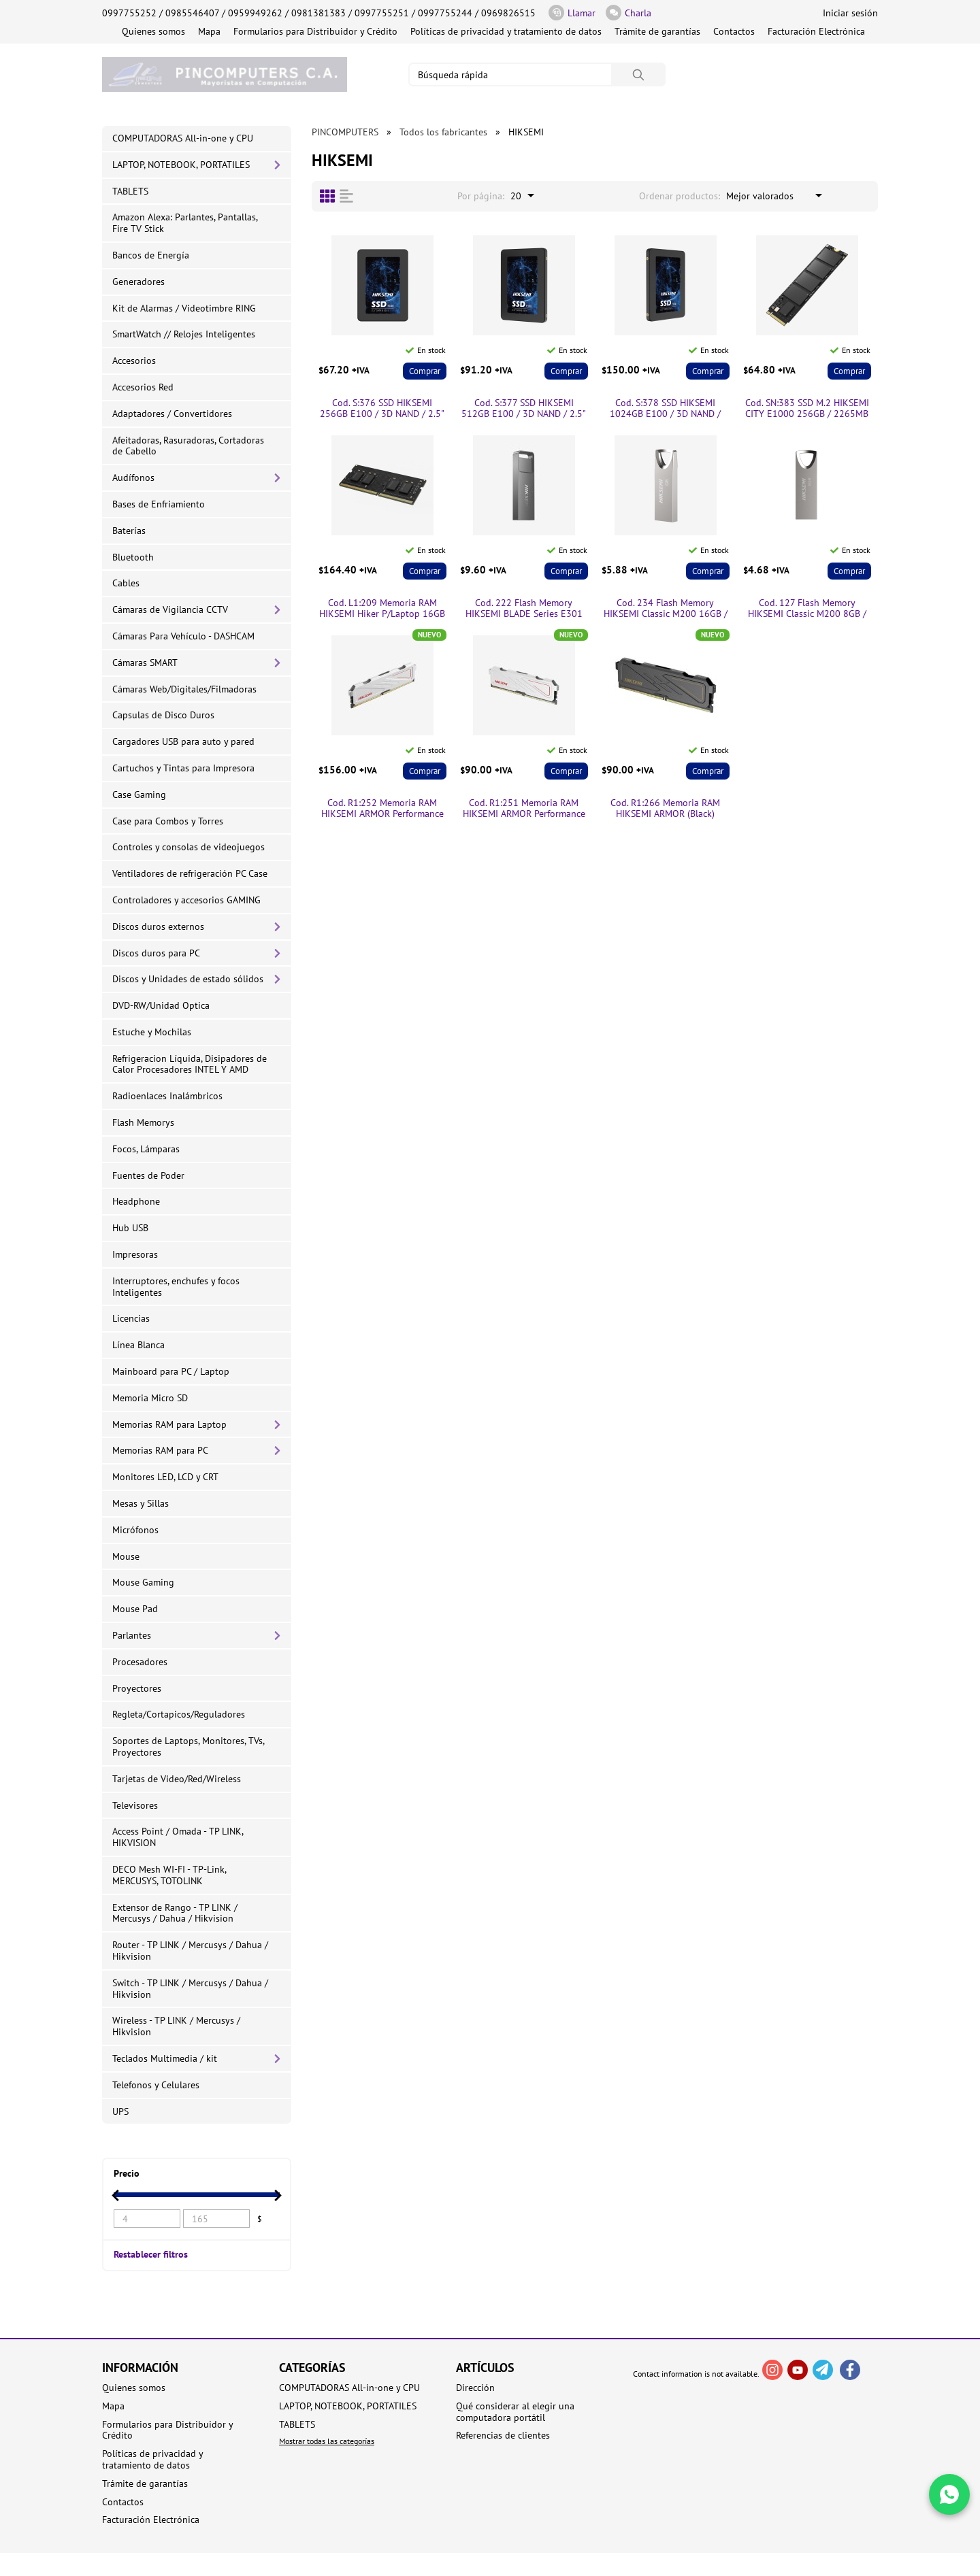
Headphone (136, 1201)
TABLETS (130, 191)
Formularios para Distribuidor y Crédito (315, 31)
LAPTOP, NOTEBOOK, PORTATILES (181, 164)
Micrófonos (135, 1530)
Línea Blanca (138, 1345)
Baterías (129, 530)
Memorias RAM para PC (160, 1450)
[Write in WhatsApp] (949, 2494)
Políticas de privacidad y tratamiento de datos (506, 31)
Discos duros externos (158, 926)
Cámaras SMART (145, 662)
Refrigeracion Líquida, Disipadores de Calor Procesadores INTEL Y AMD (189, 1064)
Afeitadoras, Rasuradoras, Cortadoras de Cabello (188, 446)
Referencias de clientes (503, 2435)
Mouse (126, 1556)
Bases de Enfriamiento (158, 504)
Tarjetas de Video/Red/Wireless (176, 1779)
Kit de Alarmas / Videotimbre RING (184, 308)
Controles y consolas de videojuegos (188, 847)
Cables (126, 583)
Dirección (475, 2388)
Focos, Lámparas (146, 1149)
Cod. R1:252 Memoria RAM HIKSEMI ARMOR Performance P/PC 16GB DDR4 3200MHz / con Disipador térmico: (382, 808)
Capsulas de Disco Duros (163, 715)
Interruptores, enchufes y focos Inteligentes (176, 1287)
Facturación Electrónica (816, 31)
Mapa (209, 31)
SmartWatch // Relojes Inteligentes (183, 334)
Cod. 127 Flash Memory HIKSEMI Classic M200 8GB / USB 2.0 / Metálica (807, 608)
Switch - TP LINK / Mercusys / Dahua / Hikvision (190, 1989)
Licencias (131, 1318)
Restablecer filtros (151, 2253)
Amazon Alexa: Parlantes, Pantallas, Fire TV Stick (185, 223)
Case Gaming (139, 794)
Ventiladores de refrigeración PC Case (189, 873)
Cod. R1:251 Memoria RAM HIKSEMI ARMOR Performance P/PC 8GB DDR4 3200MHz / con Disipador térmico (524, 808)
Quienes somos (153, 31)
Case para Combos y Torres (167, 821)
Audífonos (133, 477)
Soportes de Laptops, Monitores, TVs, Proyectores (188, 1746)
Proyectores (136, 1688)
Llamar (572, 12)
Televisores (135, 1805)
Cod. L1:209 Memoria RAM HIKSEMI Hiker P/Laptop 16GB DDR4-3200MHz (382, 608)
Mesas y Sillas (140, 1503)
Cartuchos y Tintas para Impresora (183, 768)
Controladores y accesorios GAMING (186, 900)
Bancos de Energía (150, 255)
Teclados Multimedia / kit (164, 2058)
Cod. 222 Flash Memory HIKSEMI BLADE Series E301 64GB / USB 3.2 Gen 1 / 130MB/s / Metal (524, 608)
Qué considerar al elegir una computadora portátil (515, 2412)
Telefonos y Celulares (155, 2085)
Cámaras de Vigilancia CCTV (170, 609)
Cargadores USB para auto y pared (183, 741)
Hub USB (130, 1228)
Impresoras (135, 1254)
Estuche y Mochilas (151, 1032)
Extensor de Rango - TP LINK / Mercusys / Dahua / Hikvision (175, 1913)
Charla (628, 12)
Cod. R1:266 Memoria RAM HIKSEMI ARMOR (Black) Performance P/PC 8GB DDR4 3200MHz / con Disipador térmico (665, 808)
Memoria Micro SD (150, 1398)
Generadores (138, 281)
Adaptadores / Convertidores (172, 413)
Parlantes (131, 1635)
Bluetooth (133, 557)
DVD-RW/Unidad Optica (161, 1005)
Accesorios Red (143, 387)
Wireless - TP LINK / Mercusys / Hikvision (176, 2026)
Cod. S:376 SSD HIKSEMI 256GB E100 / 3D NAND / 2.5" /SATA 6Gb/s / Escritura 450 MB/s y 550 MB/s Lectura (382, 408)
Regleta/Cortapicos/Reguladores (178, 1714)
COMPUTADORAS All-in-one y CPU (182, 138)
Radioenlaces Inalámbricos (167, 1096)
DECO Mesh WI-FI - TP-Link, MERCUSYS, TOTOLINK (169, 1875)
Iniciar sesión (850, 13)
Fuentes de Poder (148, 1175)
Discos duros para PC (156, 953)
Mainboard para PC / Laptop (170, 1371)
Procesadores (139, 1662)
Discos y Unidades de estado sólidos (187, 979)
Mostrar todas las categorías (326, 2441)
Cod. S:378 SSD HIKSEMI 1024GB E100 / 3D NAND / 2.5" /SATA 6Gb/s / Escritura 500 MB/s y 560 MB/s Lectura (665, 408)
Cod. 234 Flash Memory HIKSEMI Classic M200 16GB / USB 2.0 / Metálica (666, 608)
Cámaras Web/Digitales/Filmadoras (184, 689)
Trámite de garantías (657, 31)
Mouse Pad (135, 1609)
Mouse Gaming (143, 1582)
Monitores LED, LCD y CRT (165, 1477)
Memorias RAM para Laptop (169, 1424)
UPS (120, 2111)
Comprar (424, 371)
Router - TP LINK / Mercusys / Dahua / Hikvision (190, 1950)
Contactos (734, 31)
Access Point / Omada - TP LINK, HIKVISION (178, 1837)
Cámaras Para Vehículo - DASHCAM (183, 636)
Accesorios (134, 360)
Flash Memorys (143, 1122)
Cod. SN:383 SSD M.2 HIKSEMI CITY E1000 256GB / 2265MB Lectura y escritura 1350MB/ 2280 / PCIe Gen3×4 (807, 408)
